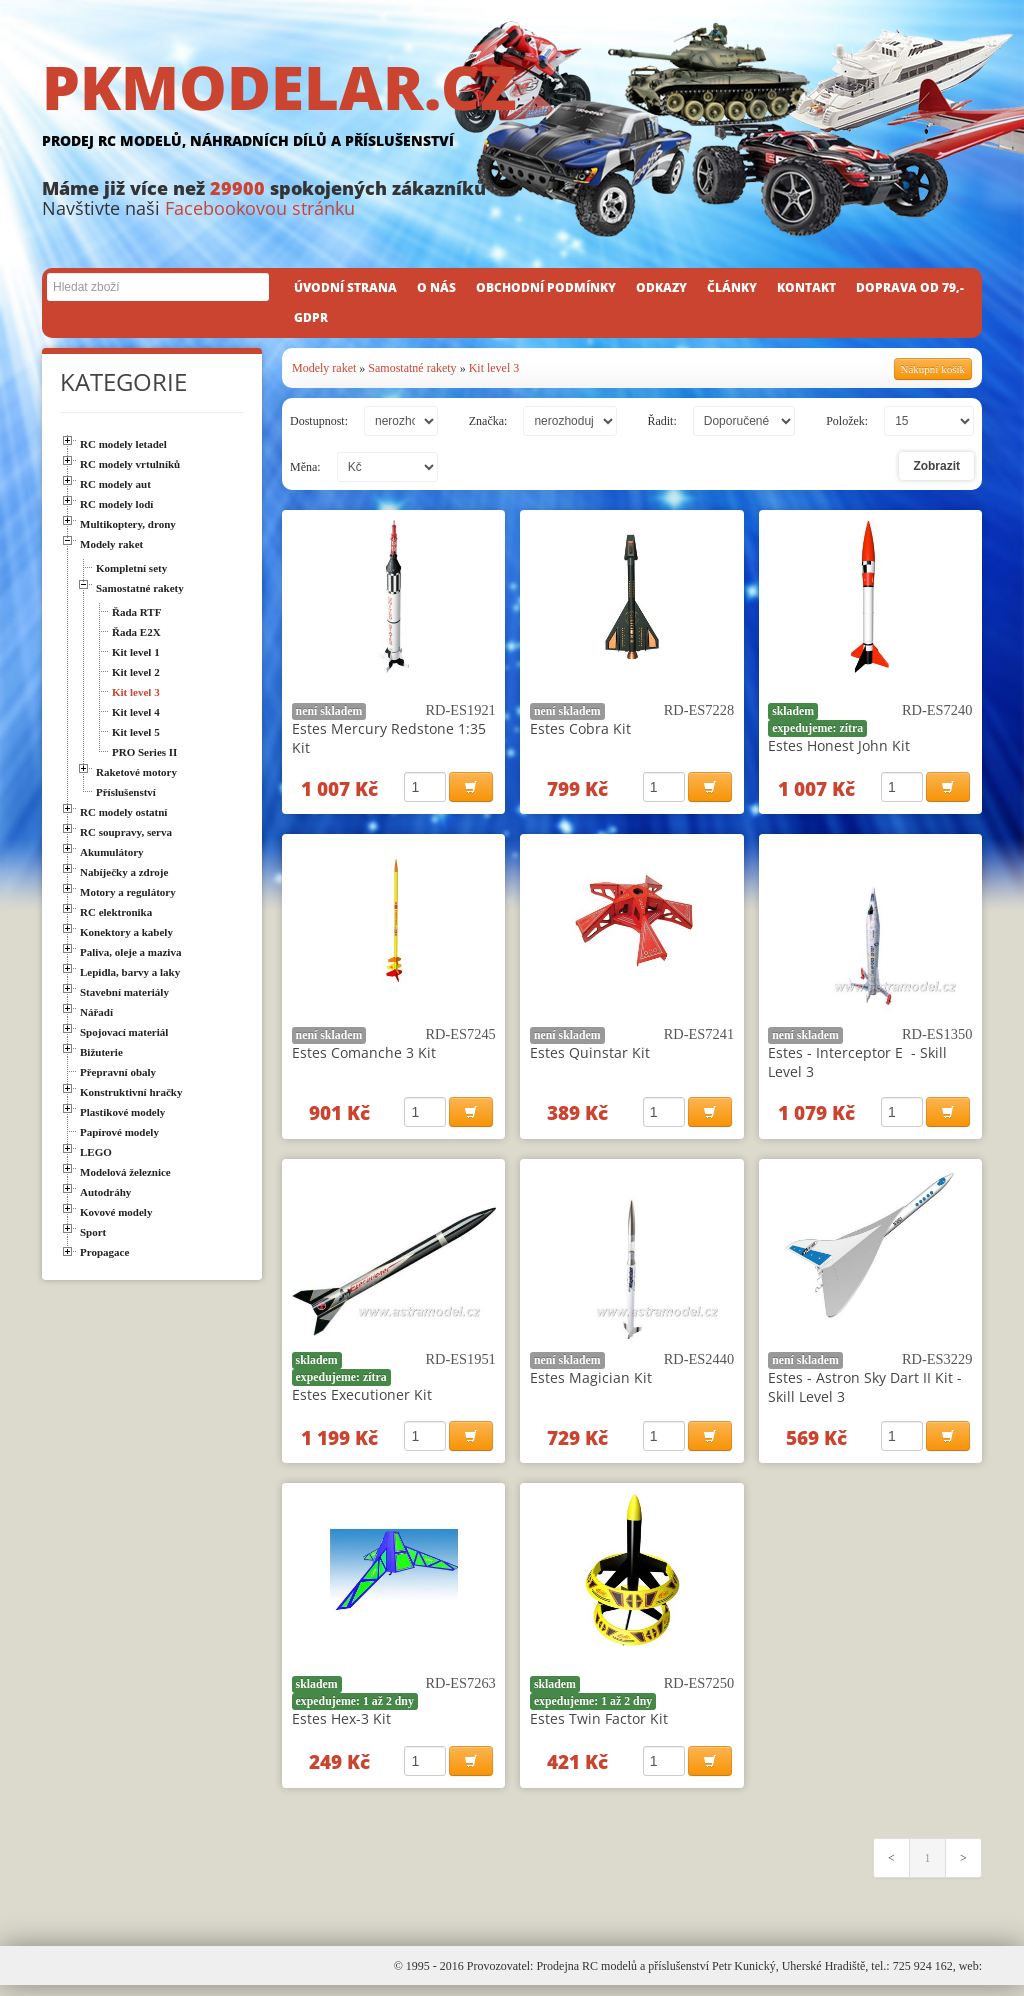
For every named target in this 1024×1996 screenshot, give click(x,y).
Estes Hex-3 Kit (341, 1726)
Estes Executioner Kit (362, 1399)
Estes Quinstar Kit (590, 1055)
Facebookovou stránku (260, 208)
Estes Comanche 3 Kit (364, 1055)
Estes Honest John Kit (839, 745)
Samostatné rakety (412, 368)
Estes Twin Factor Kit (599, 1726)
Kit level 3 (494, 368)
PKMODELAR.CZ (512, 107)
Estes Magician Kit (591, 1382)
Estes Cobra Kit (580, 728)
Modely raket (324, 368)
